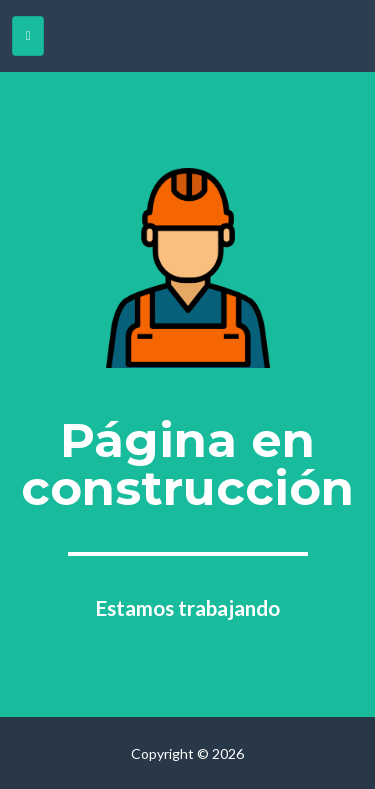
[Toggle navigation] (28, 36)
